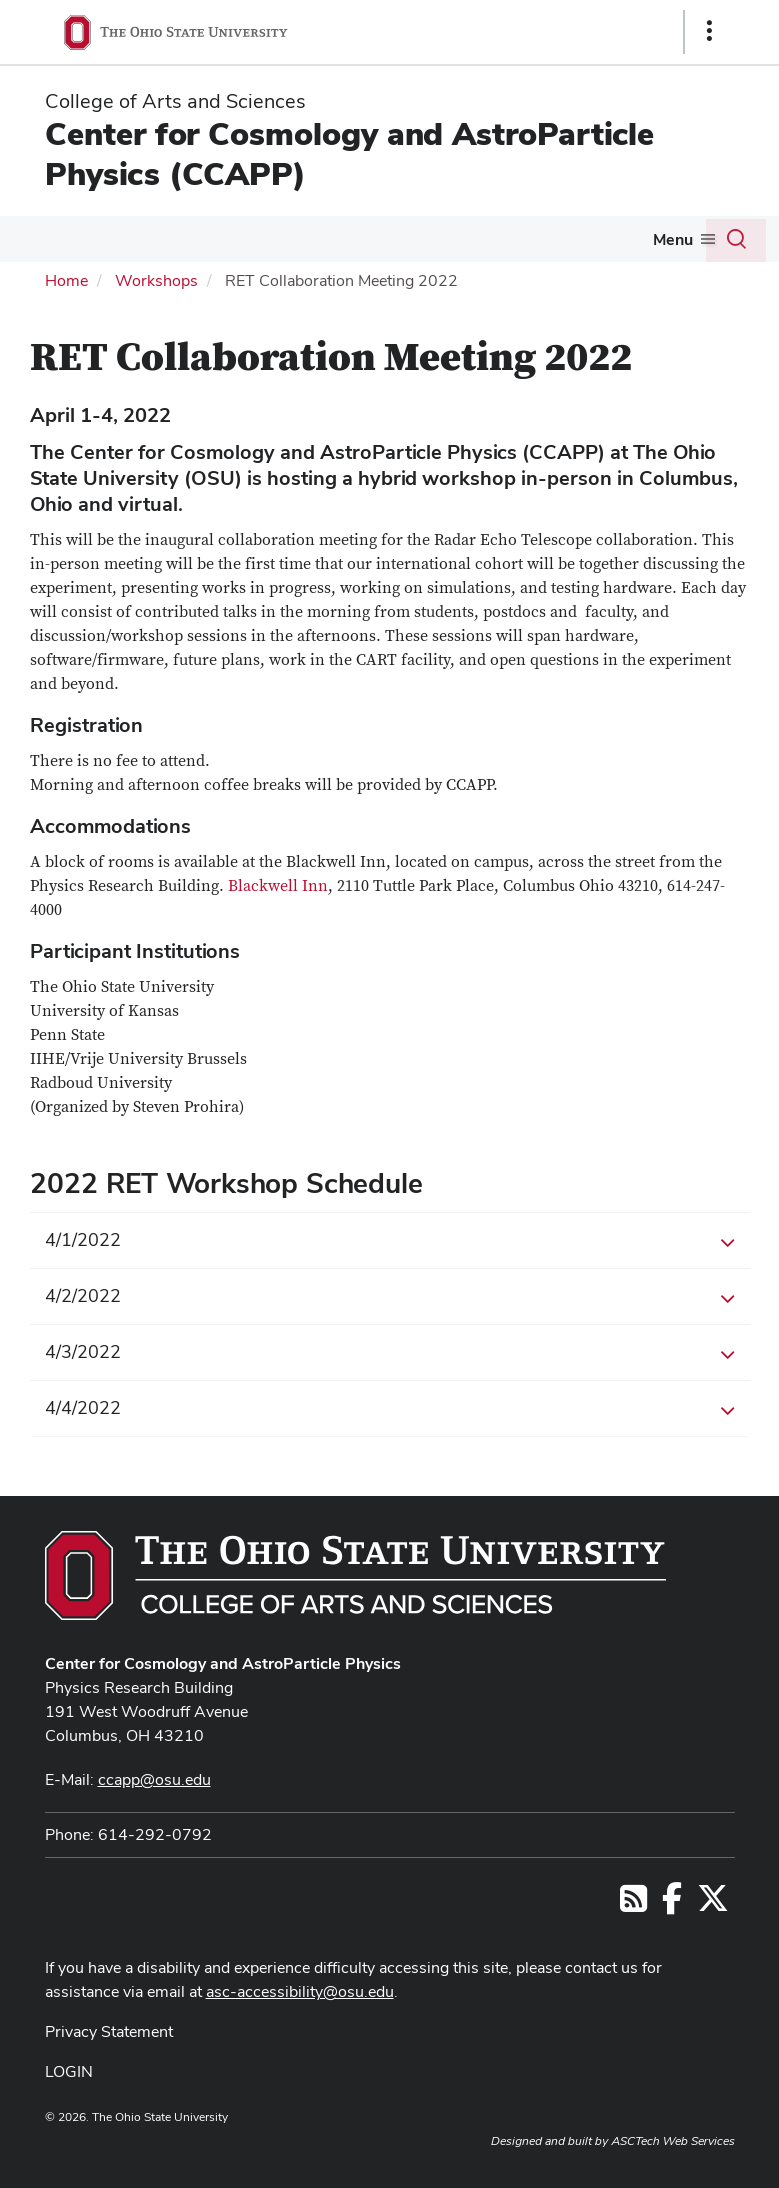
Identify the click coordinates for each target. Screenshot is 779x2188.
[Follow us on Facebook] (672, 1904)
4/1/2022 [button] (390, 1241)
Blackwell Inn (278, 886)
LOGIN (69, 2071)
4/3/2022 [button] (390, 1353)
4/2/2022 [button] (390, 1297)
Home (66, 280)
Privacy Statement (109, 2031)
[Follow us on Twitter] (713, 1904)
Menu (673, 239)
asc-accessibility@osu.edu (300, 1991)
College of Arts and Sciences (175, 101)
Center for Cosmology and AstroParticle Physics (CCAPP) (349, 153)
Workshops (156, 280)
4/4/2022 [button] (390, 1409)
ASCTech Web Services (673, 2141)
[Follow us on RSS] (633, 1904)
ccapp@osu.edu (154, 1779)
